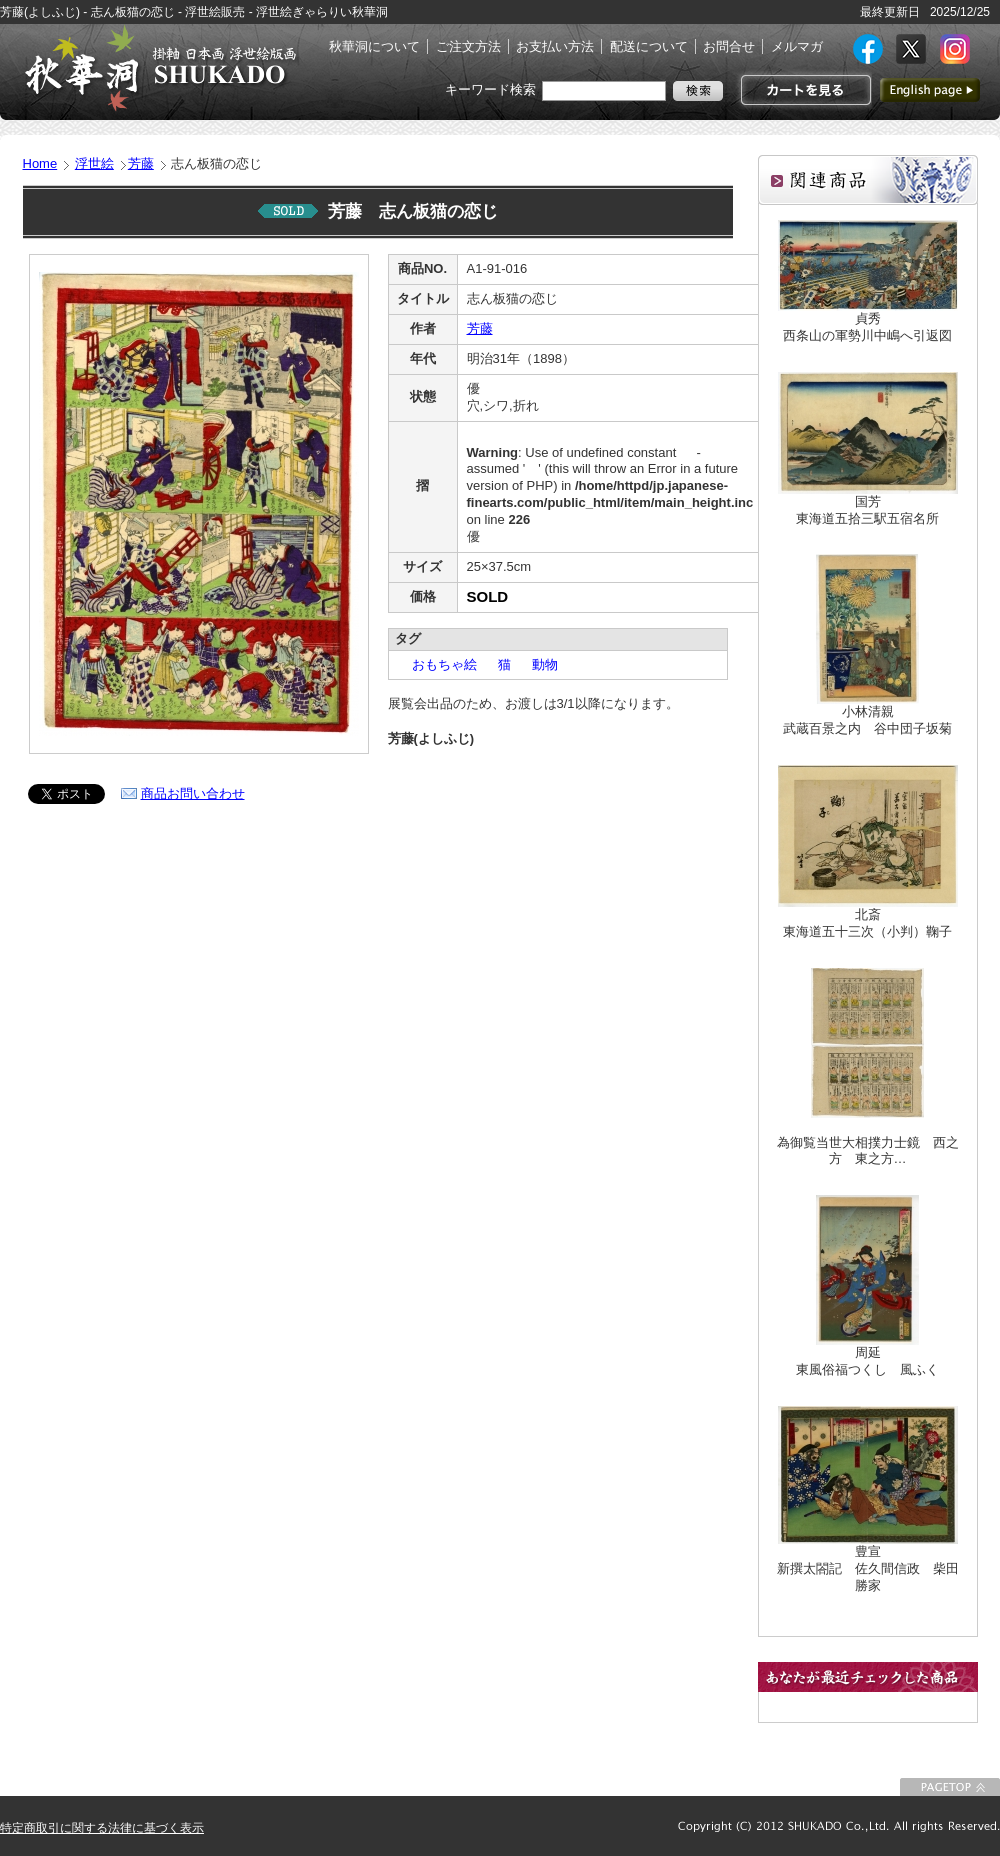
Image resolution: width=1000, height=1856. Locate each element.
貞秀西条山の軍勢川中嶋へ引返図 (867, 327)
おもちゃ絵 (438, 664)
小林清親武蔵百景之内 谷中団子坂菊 (867, 720)
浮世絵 (94, 163)
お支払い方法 (555, 46)
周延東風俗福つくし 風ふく (867, 1361)
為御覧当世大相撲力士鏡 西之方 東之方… (868, 1151)
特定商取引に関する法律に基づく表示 (102, 1828)
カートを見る (803, 90)
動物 (538, 664)
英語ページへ (930, 90)
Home (40, 163)
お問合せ (729, 46)
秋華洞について (374, 46)
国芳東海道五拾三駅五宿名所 (867, 510)
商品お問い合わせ (193, 793)
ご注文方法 (468, 46)
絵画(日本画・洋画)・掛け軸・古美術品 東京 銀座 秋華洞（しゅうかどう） (160, 68)
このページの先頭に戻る (950, 1787)
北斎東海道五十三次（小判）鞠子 (867, 923)
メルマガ (797, 46)
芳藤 (141, 163)
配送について (649, 46)
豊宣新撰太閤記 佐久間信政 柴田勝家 (868, 1568)
